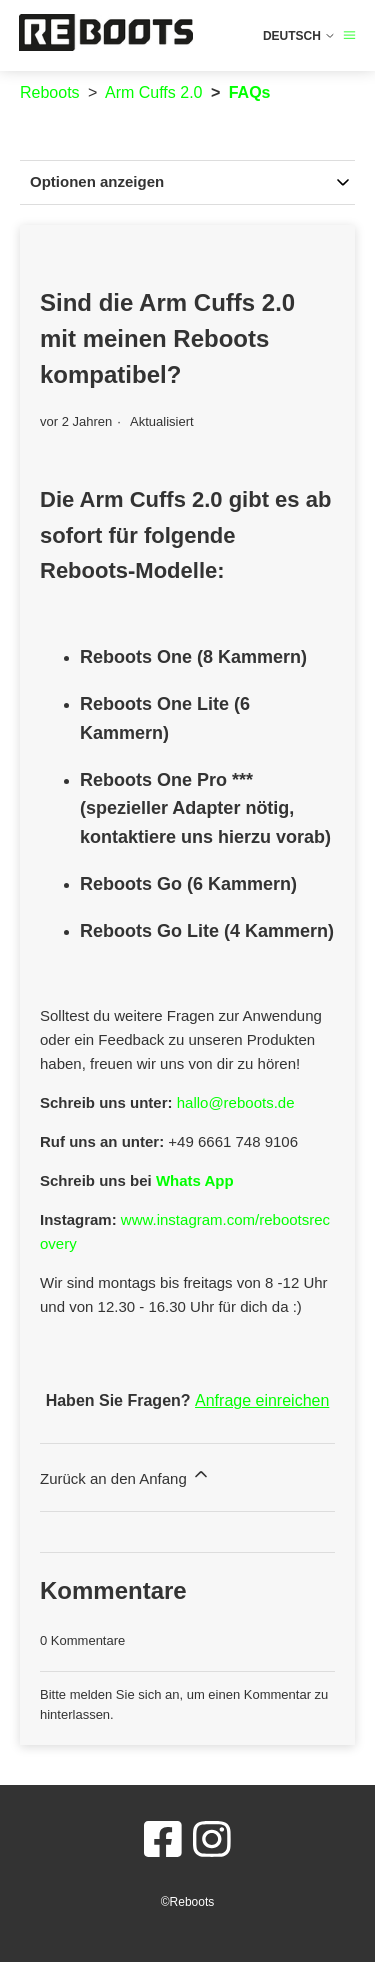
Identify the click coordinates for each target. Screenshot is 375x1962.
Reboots (50, 92)
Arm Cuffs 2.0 (154, 92)
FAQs (250, 92)
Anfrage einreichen (262, 1400)
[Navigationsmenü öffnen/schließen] (349, 35)
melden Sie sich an (125, 1694)
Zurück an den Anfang (125, 1475)
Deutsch (299, 36)
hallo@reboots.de (236, 1102)
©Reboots (188, 1902)
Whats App (195, 1180)
